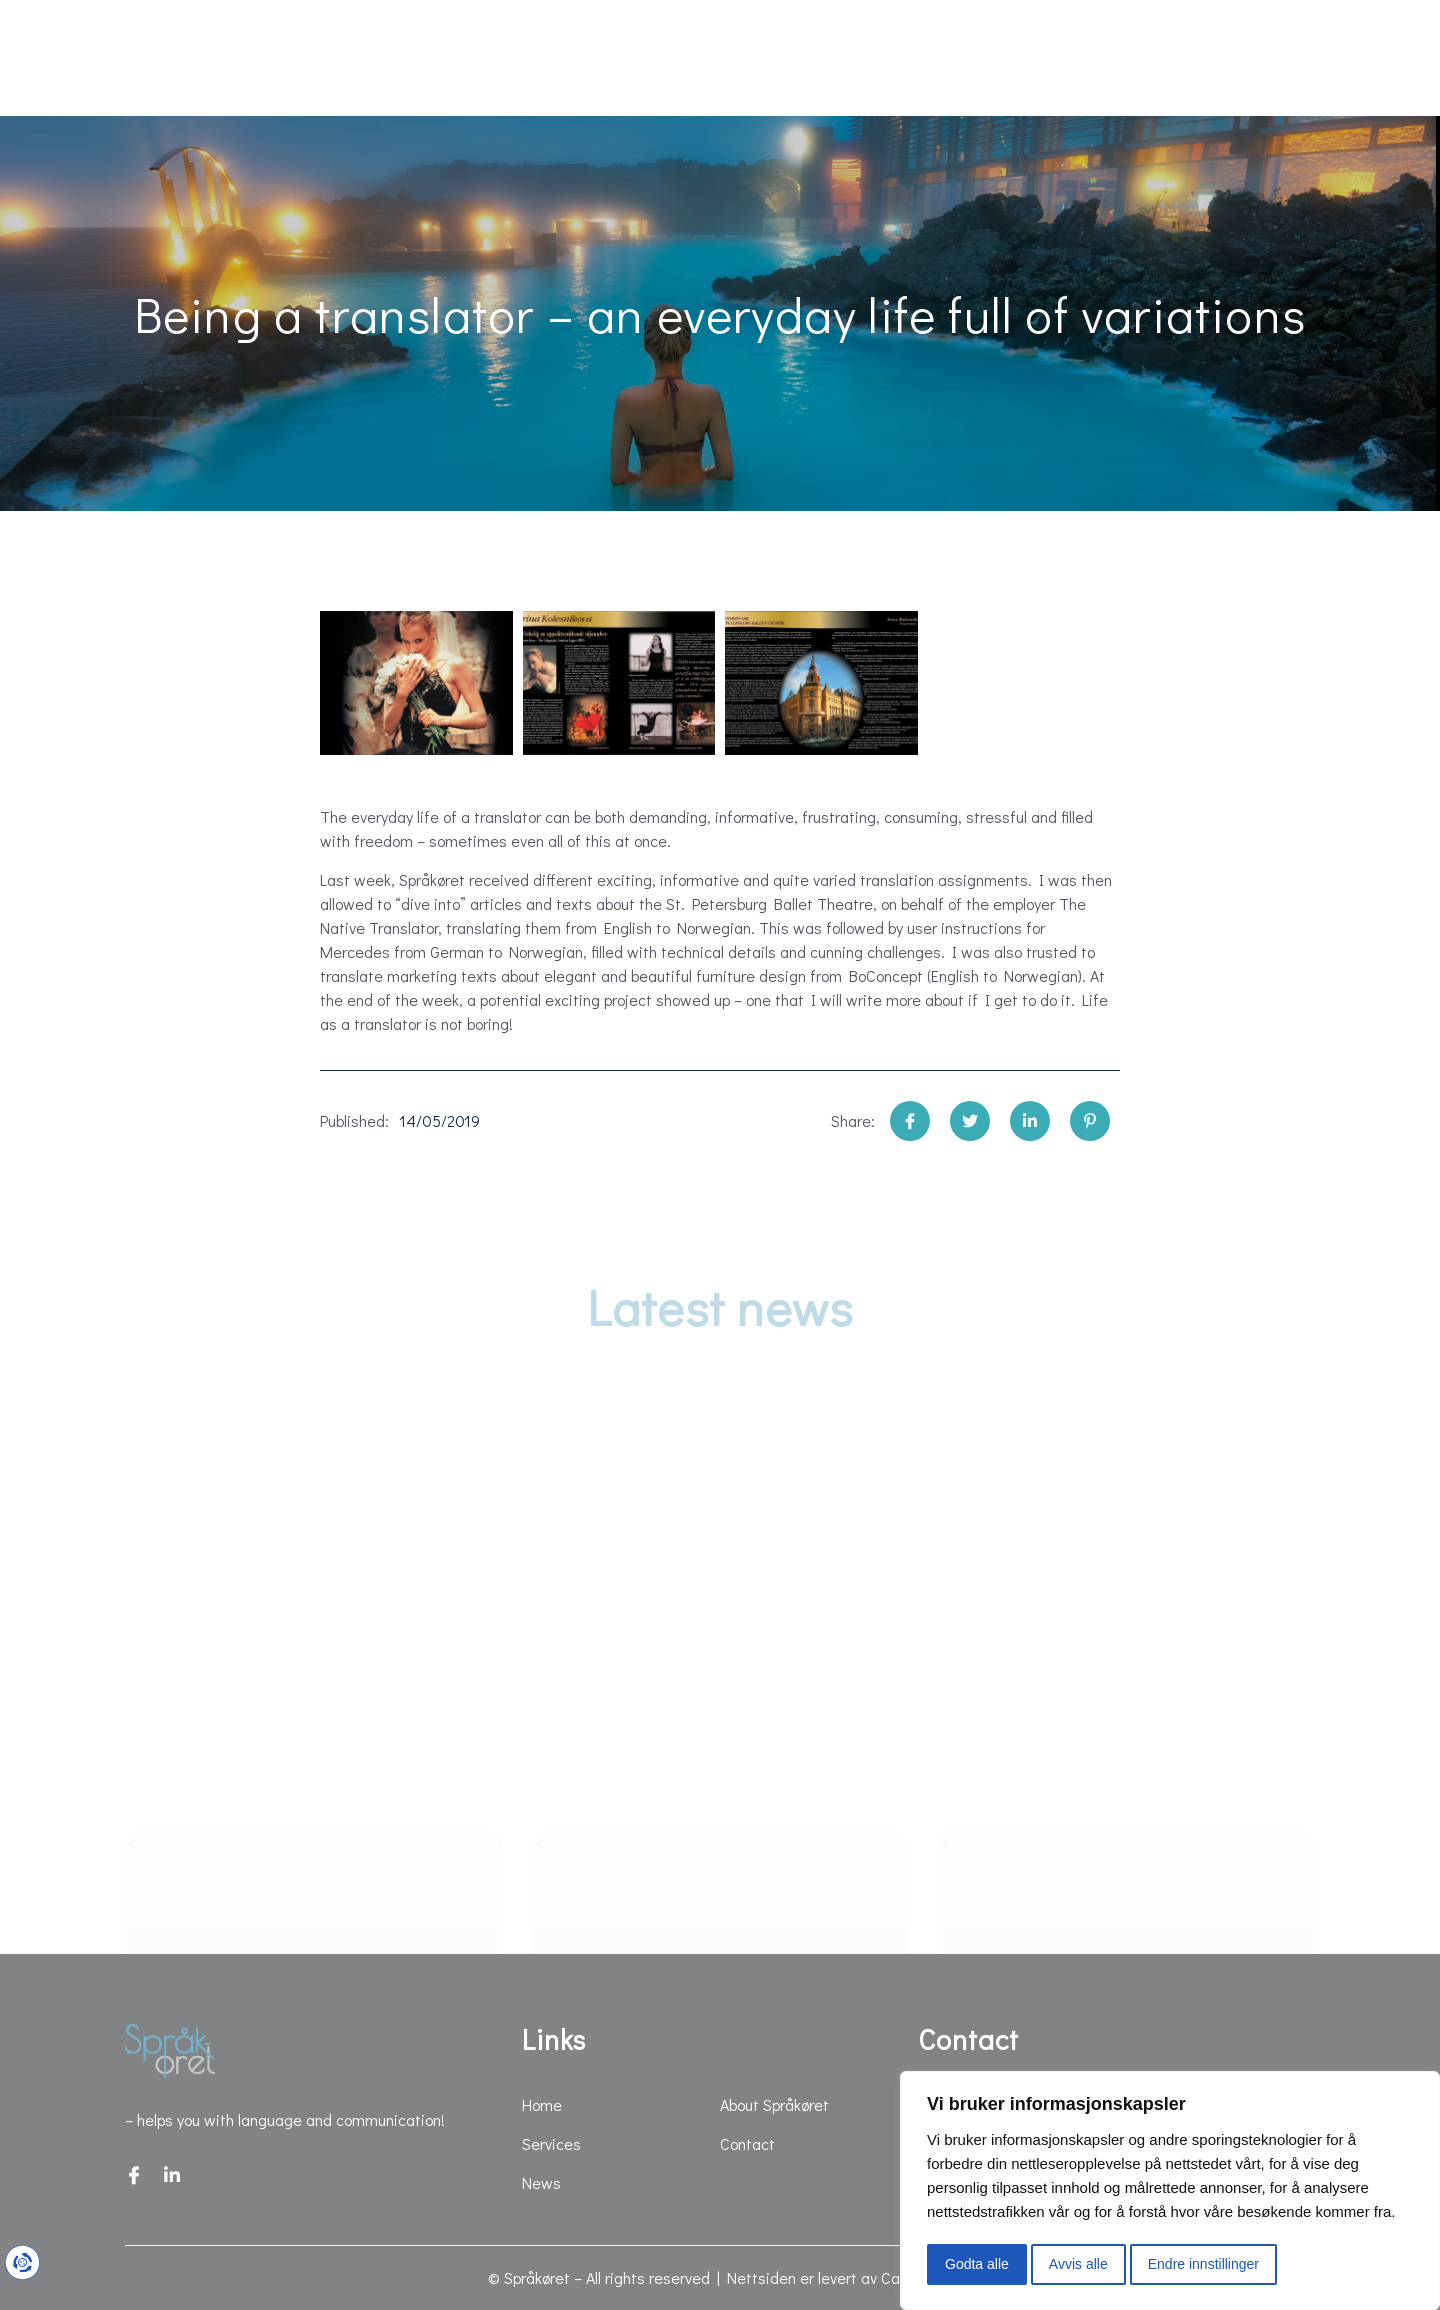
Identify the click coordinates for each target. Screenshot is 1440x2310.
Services (286, 58)
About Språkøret (1005, 58)
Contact (1183, 58)
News (428, 58)
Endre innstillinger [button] (1203, 2264)
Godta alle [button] (977, 2264)
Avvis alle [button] (1078, 2264)
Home (143, 58)
